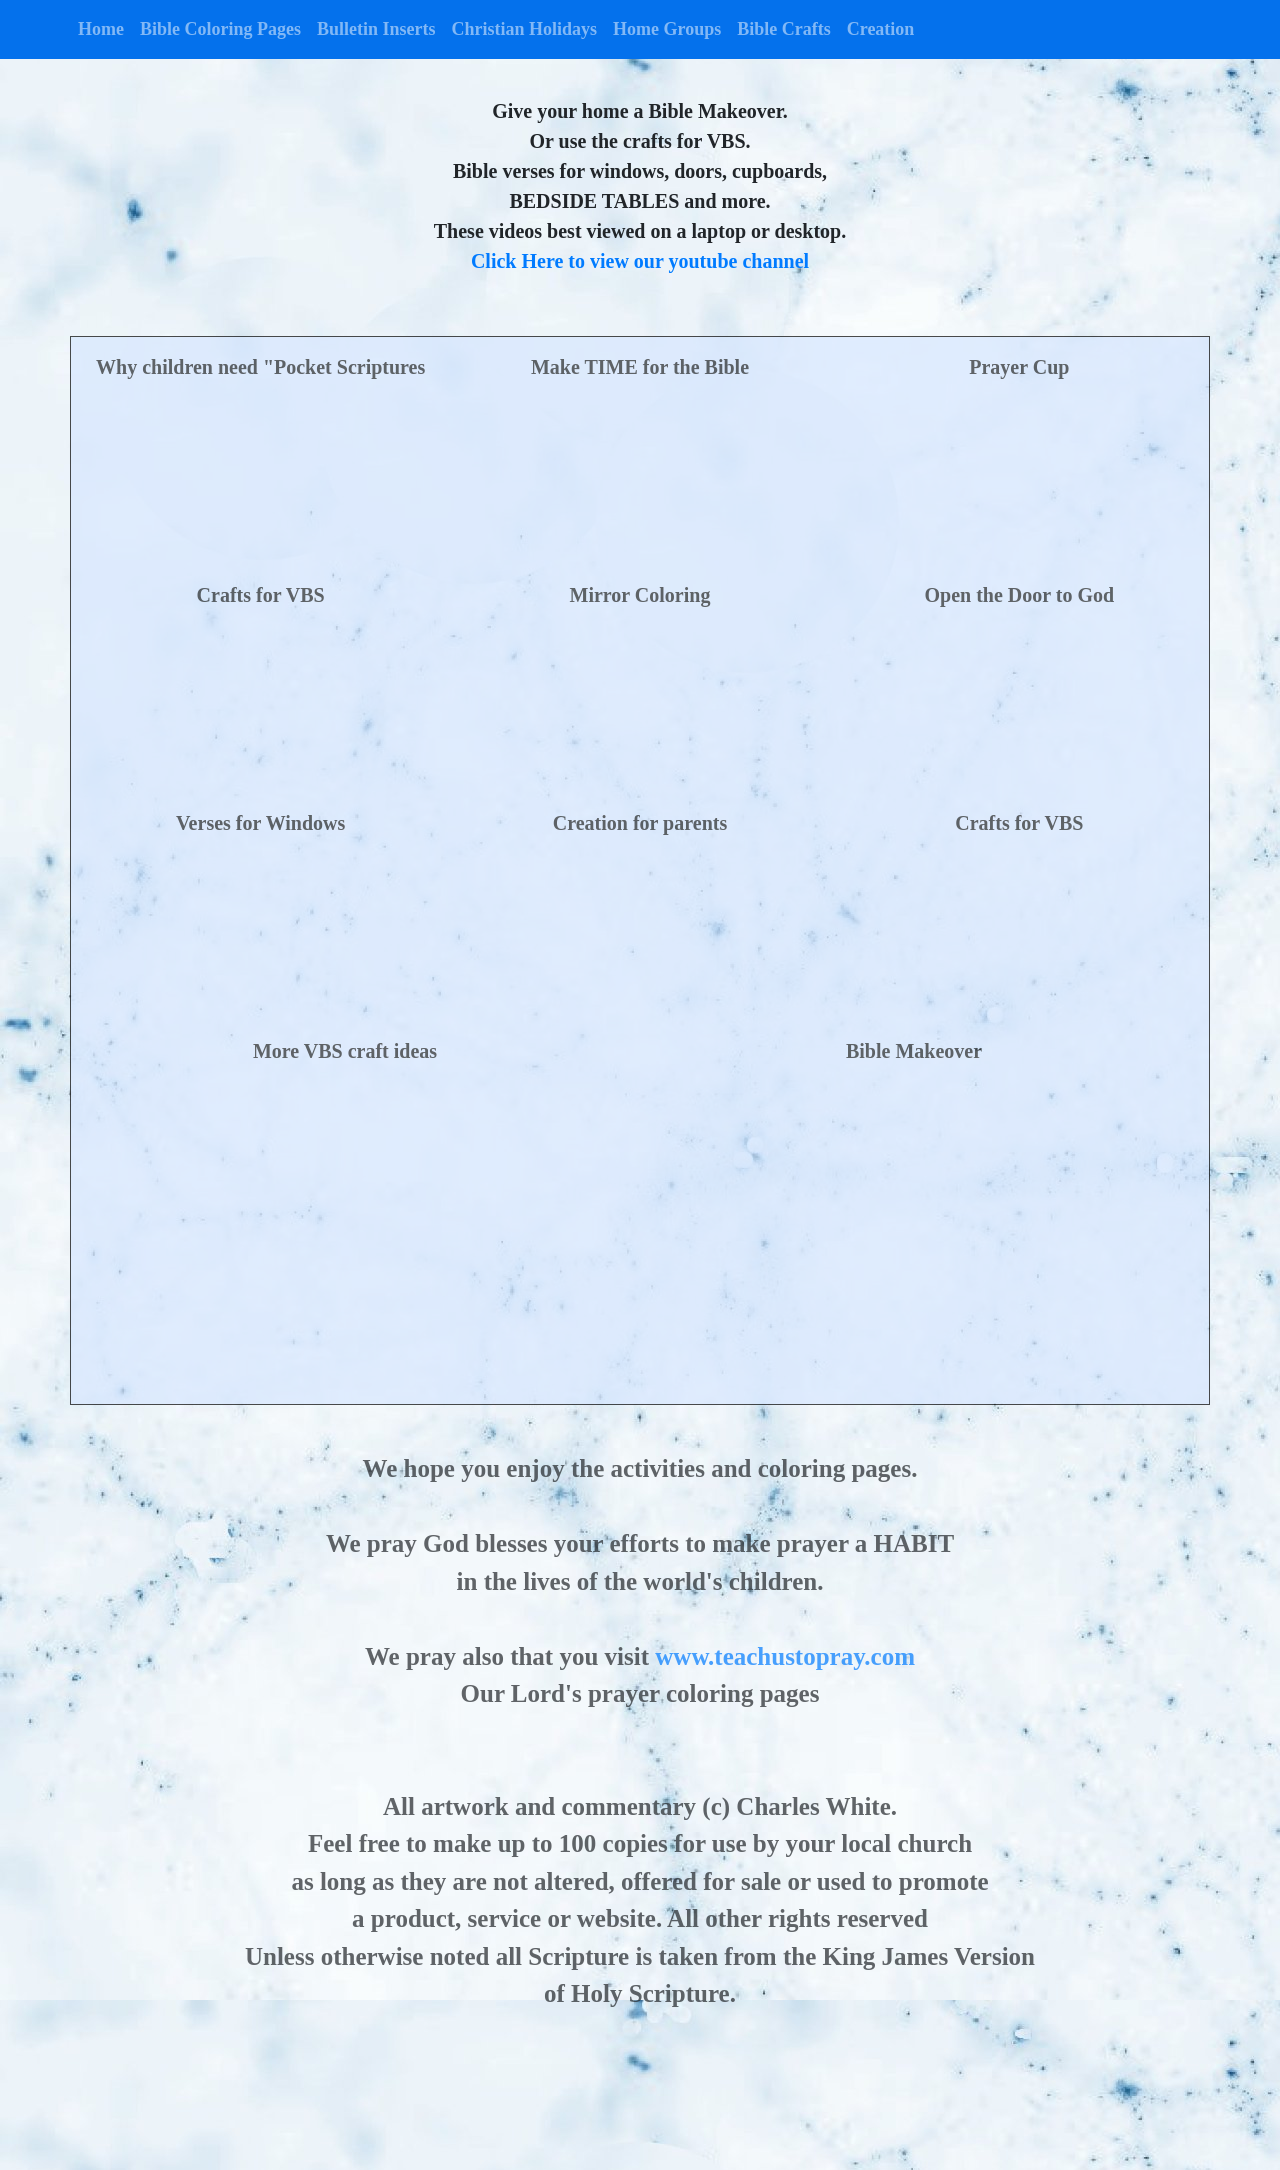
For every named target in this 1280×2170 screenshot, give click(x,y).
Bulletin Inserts (376, 29)
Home (101, 29)
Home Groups (667, 29)
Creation (881, 29)
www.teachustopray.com (785, 1656)
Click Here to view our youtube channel (640, 261)
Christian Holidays (525, 29)
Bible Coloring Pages (220, 29)
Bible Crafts (784, 29)
